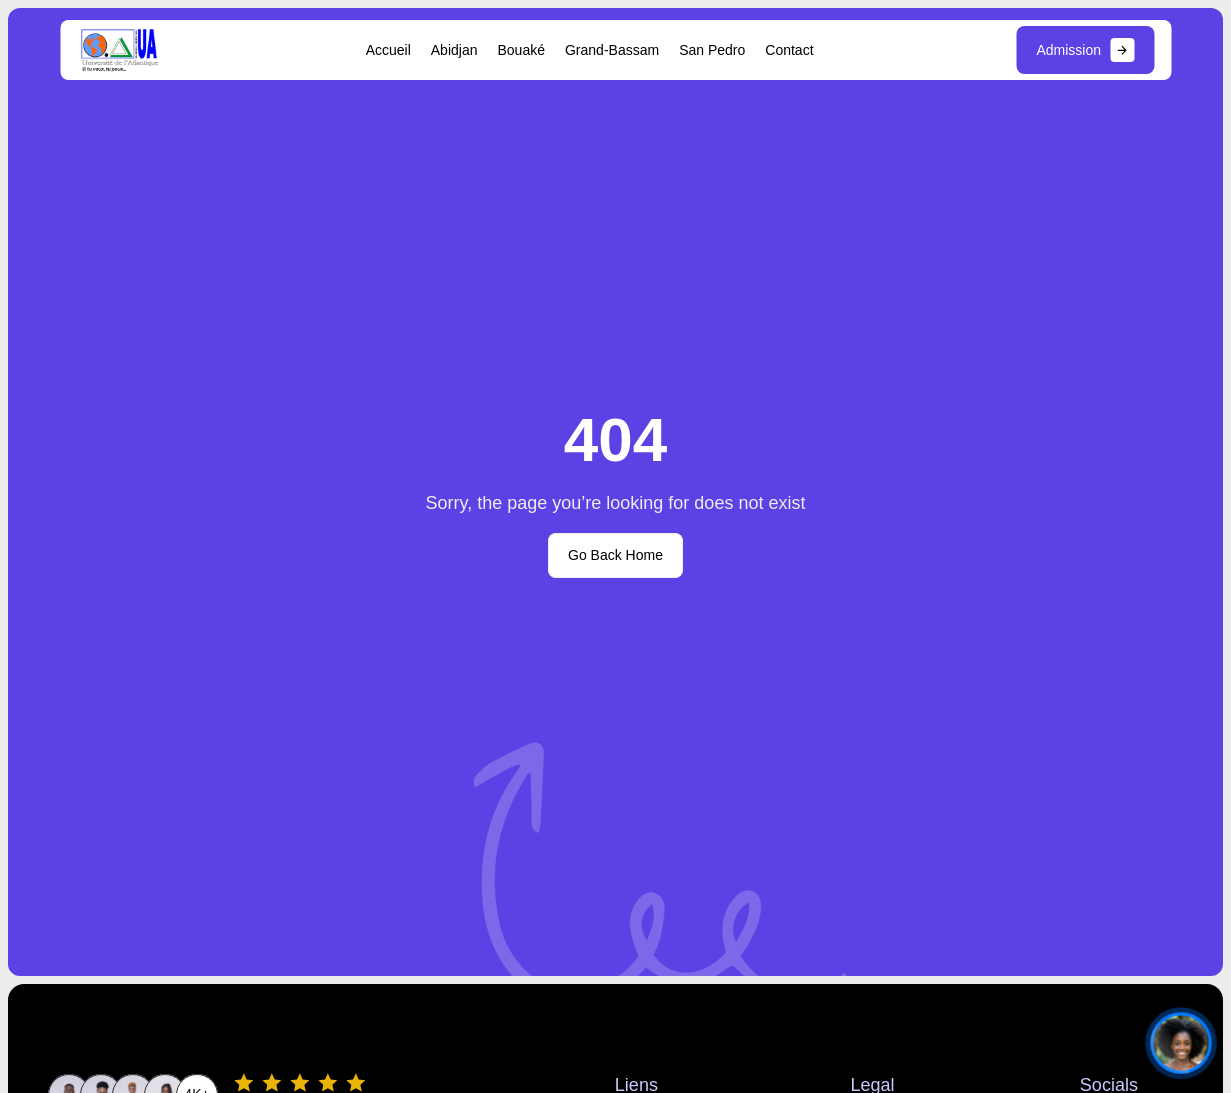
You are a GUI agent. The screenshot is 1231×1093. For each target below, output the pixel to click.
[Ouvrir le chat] (1180, 1042)
